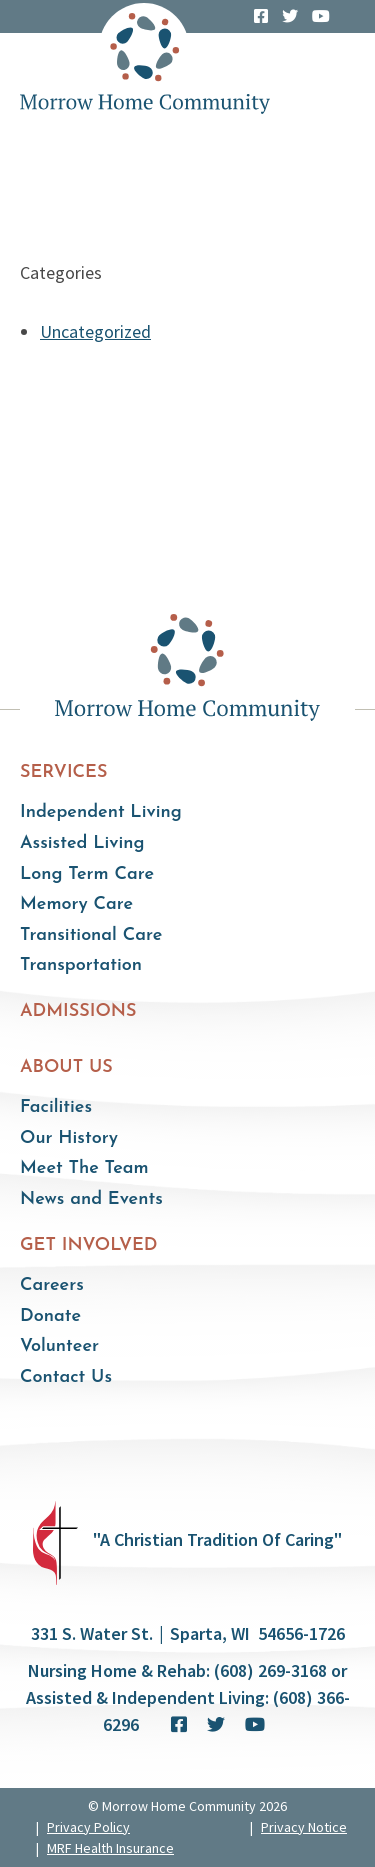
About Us (66, 1067)
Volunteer (59, 1346)
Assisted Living (82, 843)
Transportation (81, 965)
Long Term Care (87, 874)
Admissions (78, 1011)
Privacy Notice (304, 1827)
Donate (50, 1316)
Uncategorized (95, 331)
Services (63, 772)
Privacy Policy (88, 1827)
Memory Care (76, 904)
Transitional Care (91, 935)
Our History (69, 1138)
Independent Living (101, 812)
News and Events (91, 1199)
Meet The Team (84, 1168)
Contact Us (66, 1377)
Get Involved (89, 1245)
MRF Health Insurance (110, 1848)
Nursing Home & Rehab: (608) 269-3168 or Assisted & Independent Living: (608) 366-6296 (188, 1697)
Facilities (56, 1107)
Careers (52, 1285)
